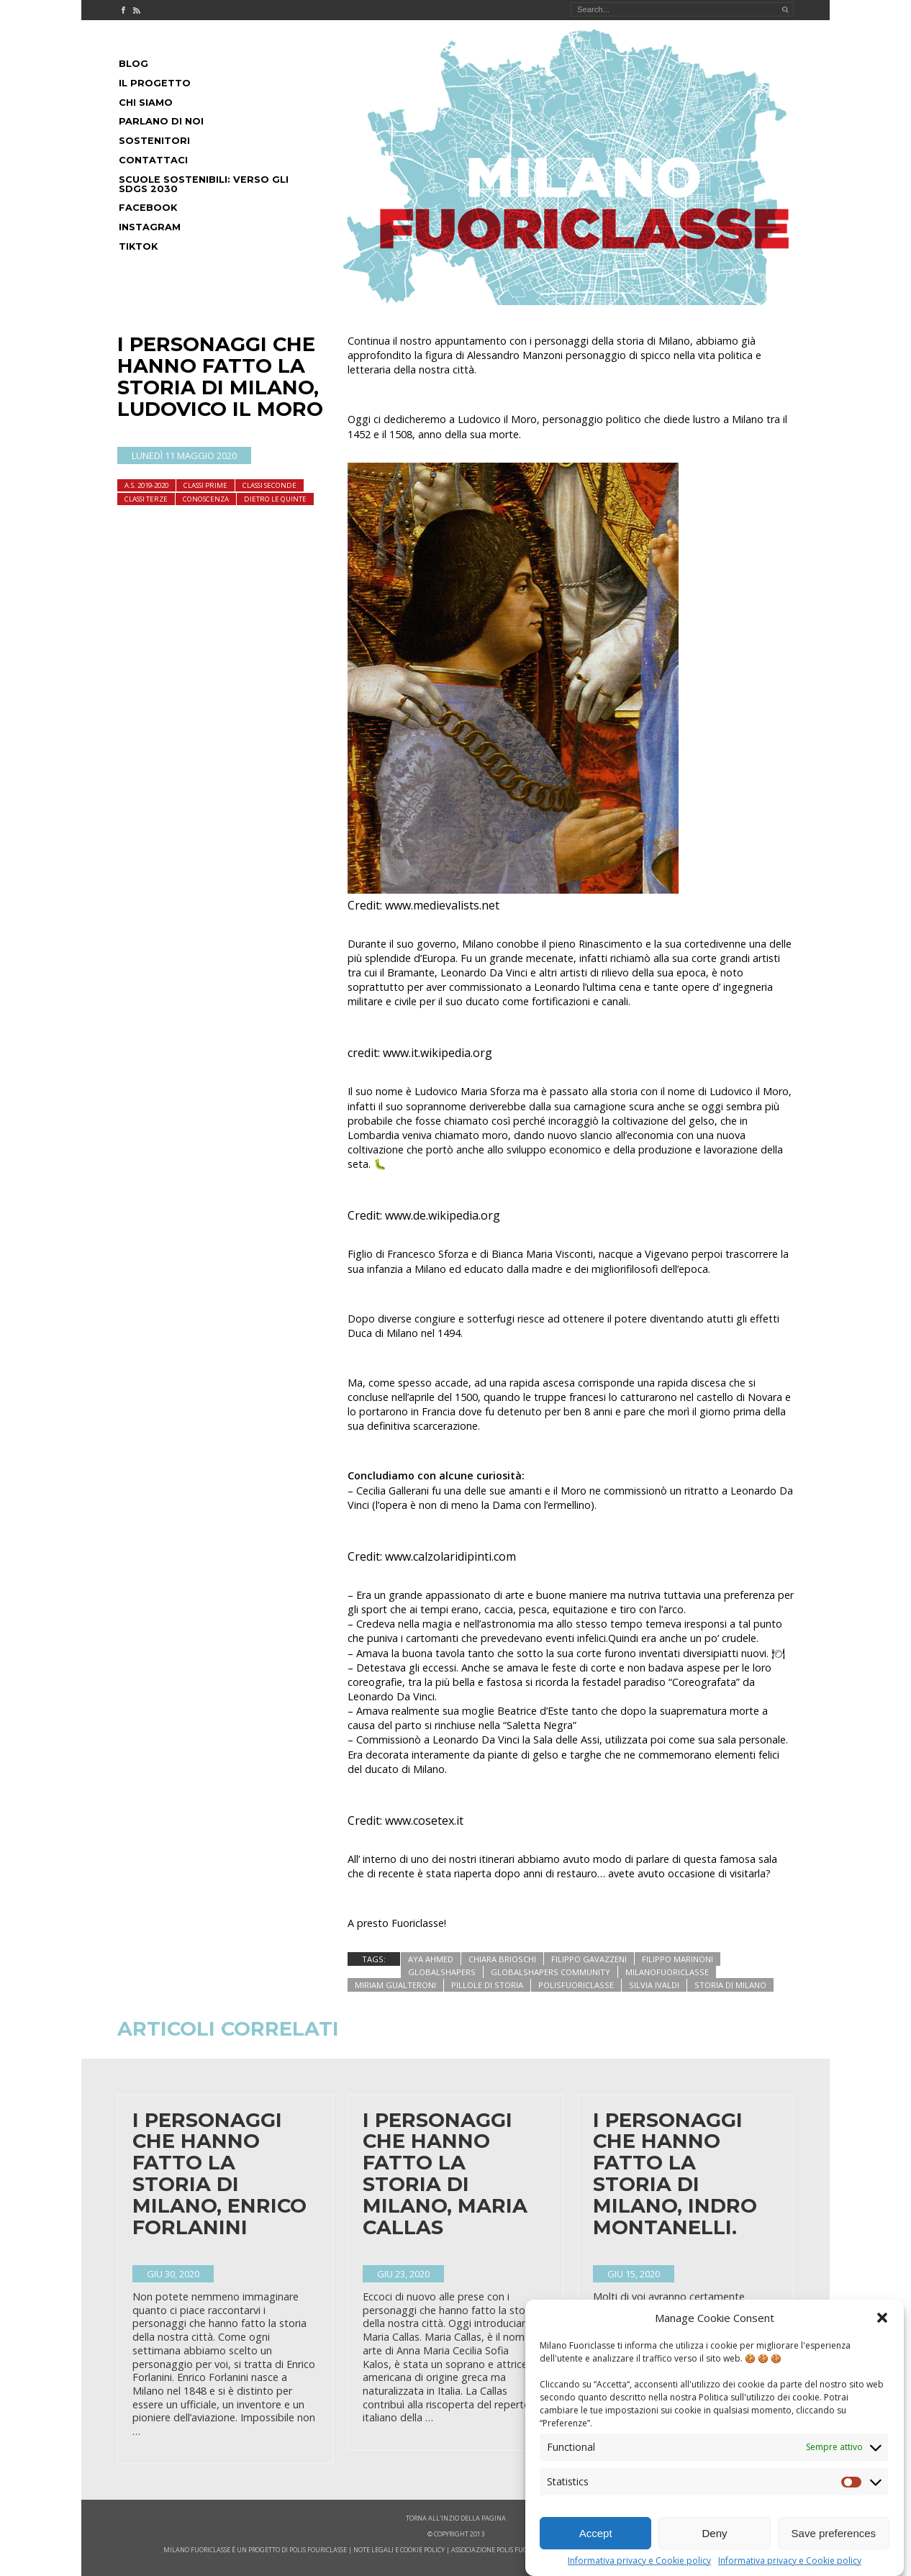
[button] (882, 2317)
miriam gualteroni (395, 1984)
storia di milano (730, 1984)
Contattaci (153, 160)
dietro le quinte (275, 499)
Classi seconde (269, 485)
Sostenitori (154, 140)
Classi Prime (205, 485)
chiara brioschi (502, 1959)
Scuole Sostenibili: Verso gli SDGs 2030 (204, 184)
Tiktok (138, 246)
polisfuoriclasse (576, 1984)
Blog (133, 63)
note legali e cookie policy (399, 2549)
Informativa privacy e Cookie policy (639, 2561)
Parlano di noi (161, 121)
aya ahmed (430, 1959)
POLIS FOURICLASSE (318, 2549)
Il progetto (155, 83)
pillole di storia (487, 1984)
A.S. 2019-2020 (146, 485)
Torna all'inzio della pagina (456, 2518)
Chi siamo (146, 102)
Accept (595, 2533)
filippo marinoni (677, 1959)
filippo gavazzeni (589, 1959)
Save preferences (834, 2533)
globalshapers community (550, 1972)
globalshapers (442, 1972)
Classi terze (146, 499)
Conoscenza (206, 499)
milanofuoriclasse (667, 1972)
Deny (714, 2533)
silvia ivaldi (654, 1984)
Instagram (150, 227)
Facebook (148, 207)
